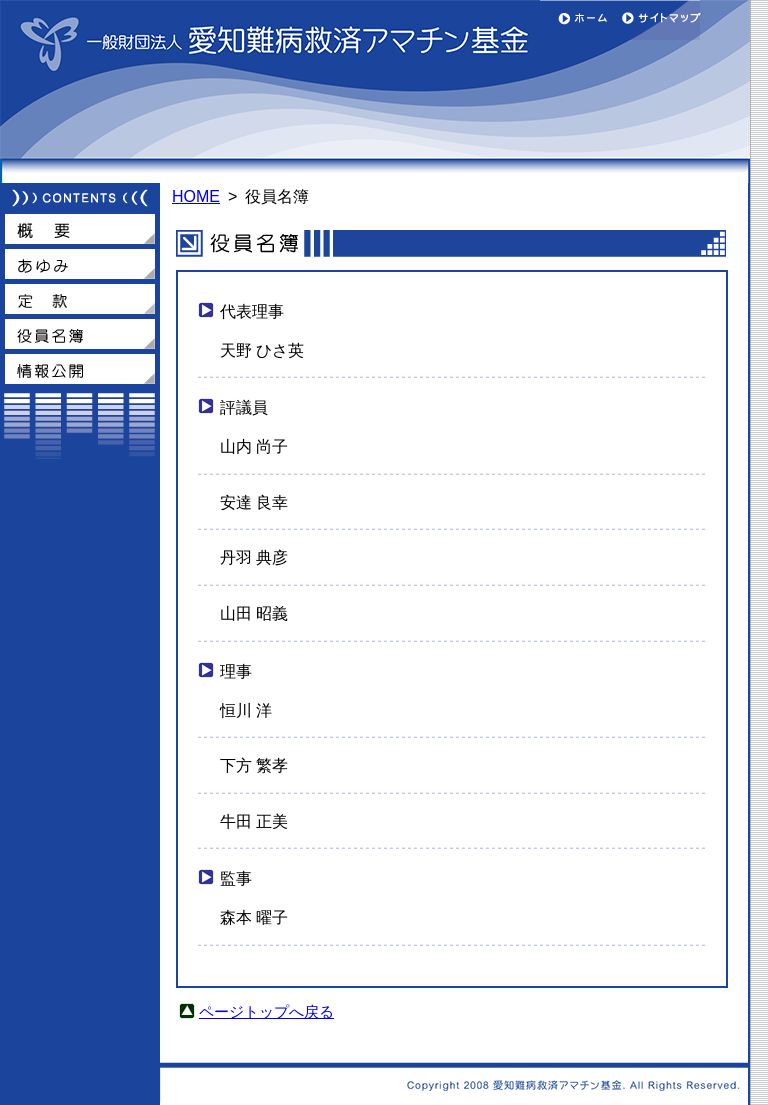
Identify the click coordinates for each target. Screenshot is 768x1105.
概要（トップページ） (80, 229)
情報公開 (80, 369)
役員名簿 (80, 334)
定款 (80, 299)
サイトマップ (660, 20)
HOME (196, 196)
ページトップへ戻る (266, 1012)
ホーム (580, 20)
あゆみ (80, 264)
